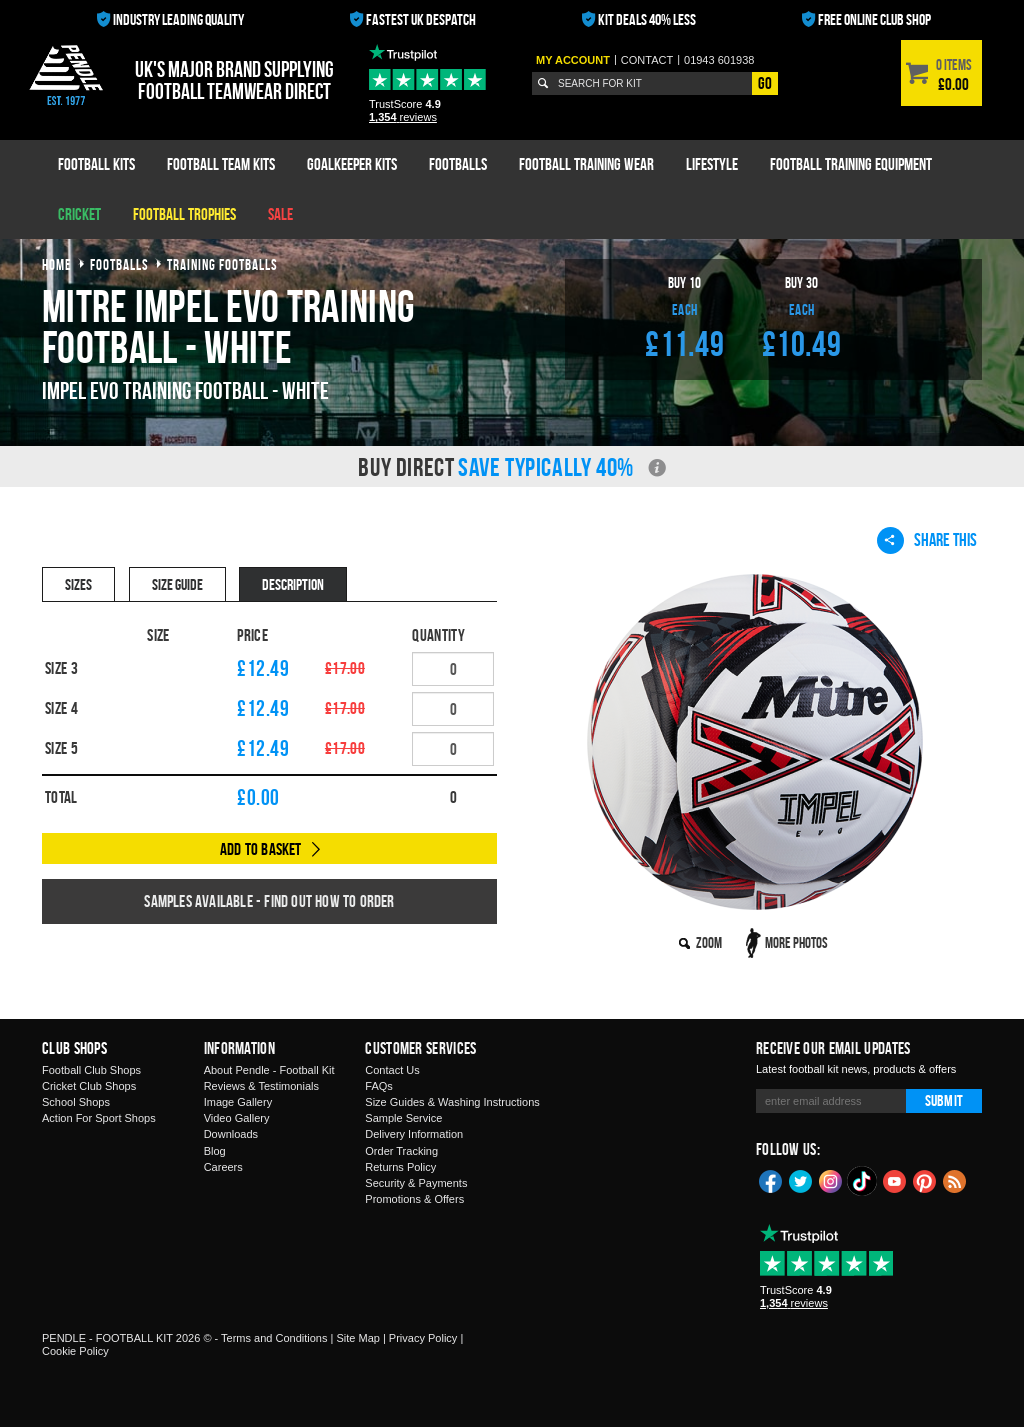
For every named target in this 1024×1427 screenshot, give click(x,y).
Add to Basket (261, 849)
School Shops (76, 1102)
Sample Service (403, 1118)
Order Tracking (401, 1151)
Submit (944, 1100)
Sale (280, 214)
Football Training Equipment (851, 164)
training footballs (222, 264)
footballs (119, 264)
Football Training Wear (586, 164)
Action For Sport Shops (99, 1118)
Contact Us (392, 1070)
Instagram (831, 1180)
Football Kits (96, 164)
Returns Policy (400, 1167)
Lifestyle (712, 164)
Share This (927, 540)
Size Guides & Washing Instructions (452, 1102)
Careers (223, 1167)
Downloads (231, 1134)
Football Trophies (184, 214)
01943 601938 (719, 60)
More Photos (796, 942)
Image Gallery (238, 1102)
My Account (573, 60)
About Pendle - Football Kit (269, 1070)
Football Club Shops (91, 1070)
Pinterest (925, 1180)
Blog (215, 1151)
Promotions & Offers (414, 1199)
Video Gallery (237, 1118)
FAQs (379, 1086)
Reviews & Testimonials (261, 1086)
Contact (647, 60)
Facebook (771, 1180)
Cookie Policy (75, 1351)
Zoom (709, 942)
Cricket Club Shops (89, 1086)
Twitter (801, 1180)
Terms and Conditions (274, 1338)
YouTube (895, 1180)
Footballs (458, 164)
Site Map (357, 1338)
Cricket (79, 214)
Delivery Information (414, 1134)
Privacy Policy (423, 1338)
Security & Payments (416, 1183)
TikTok (863, 1181)
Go (765, 83)
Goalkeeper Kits (352, 164)
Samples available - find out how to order (269, 901)
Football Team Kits (221, 164)
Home (57, 264)
